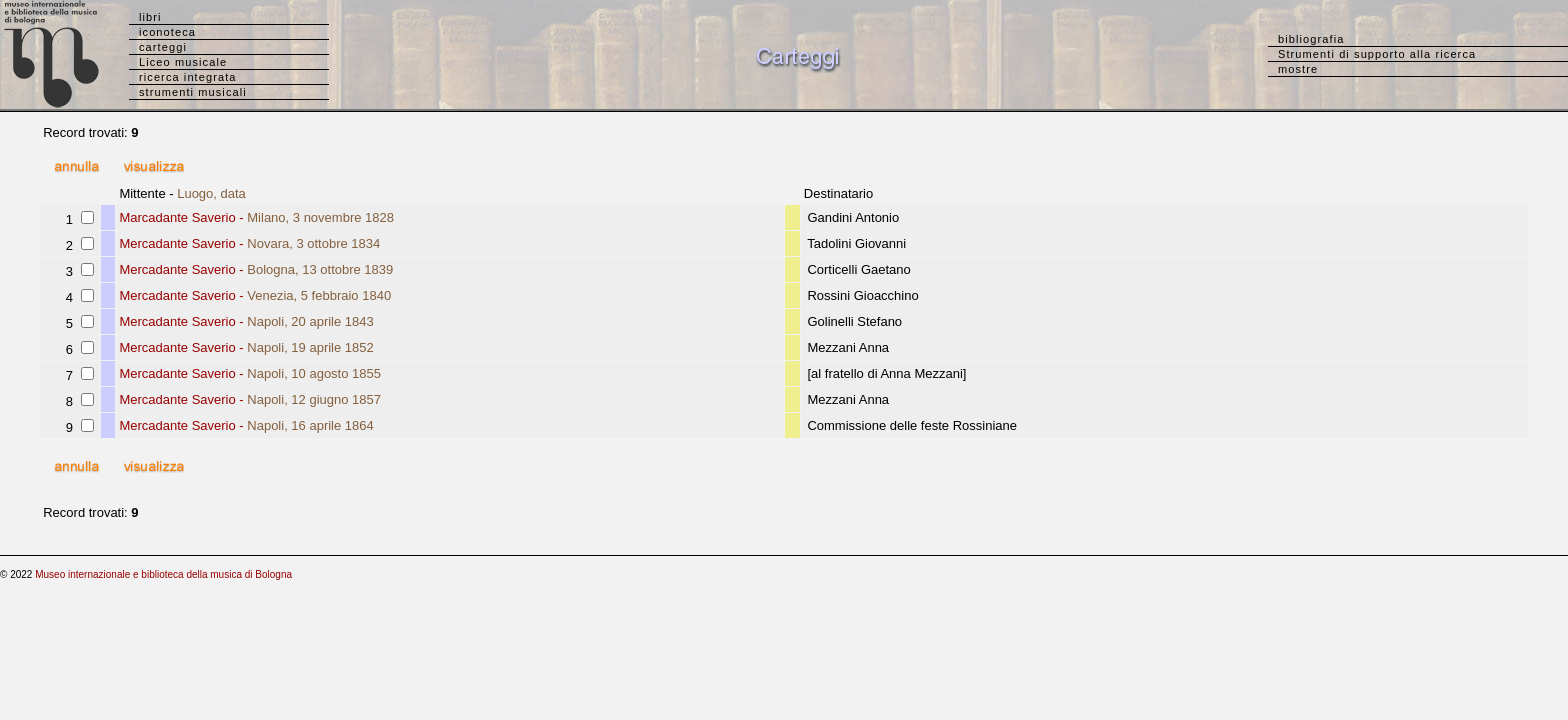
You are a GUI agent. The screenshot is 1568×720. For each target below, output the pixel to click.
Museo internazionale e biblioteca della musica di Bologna (163, 574)
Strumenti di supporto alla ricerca (1377, 54)
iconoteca (167, 32)
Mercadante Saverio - (249, 243)
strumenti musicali (193, 92)
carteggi (163, 47)
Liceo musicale (183, 62)
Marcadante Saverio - (256, 217)
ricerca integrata (188, 77)
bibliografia (1311, 39)
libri (150, 17)
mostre (1298, 69)
